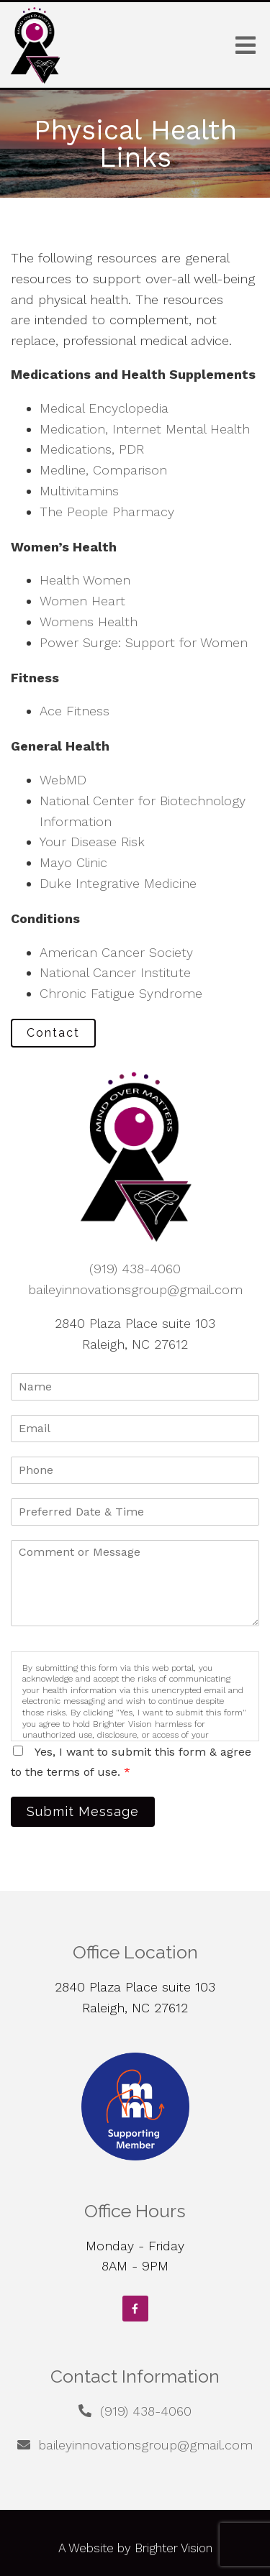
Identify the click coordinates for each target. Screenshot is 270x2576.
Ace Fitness (74, 710)
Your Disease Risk (92, 841)
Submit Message (83, 1811)
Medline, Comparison (103, 469)
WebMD (63, 779)
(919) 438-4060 (135, 1268)
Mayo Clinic (73, 862)
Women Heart (82, 600)
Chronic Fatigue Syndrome (121, 993)
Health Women (85, 579)
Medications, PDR (92, 449)
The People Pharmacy (107, 511)
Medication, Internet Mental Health (145, 428)
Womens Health (89, 621)
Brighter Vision (173, 2548)
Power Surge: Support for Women (144, 642)
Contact (53, 1033)
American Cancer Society (116, 952)
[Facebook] (135, 2308)
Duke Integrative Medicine (118, 883)
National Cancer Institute (115, 972)
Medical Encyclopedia (104, 408)
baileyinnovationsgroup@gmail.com (135, 1289)
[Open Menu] (245, 45)
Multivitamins (79, 490)
